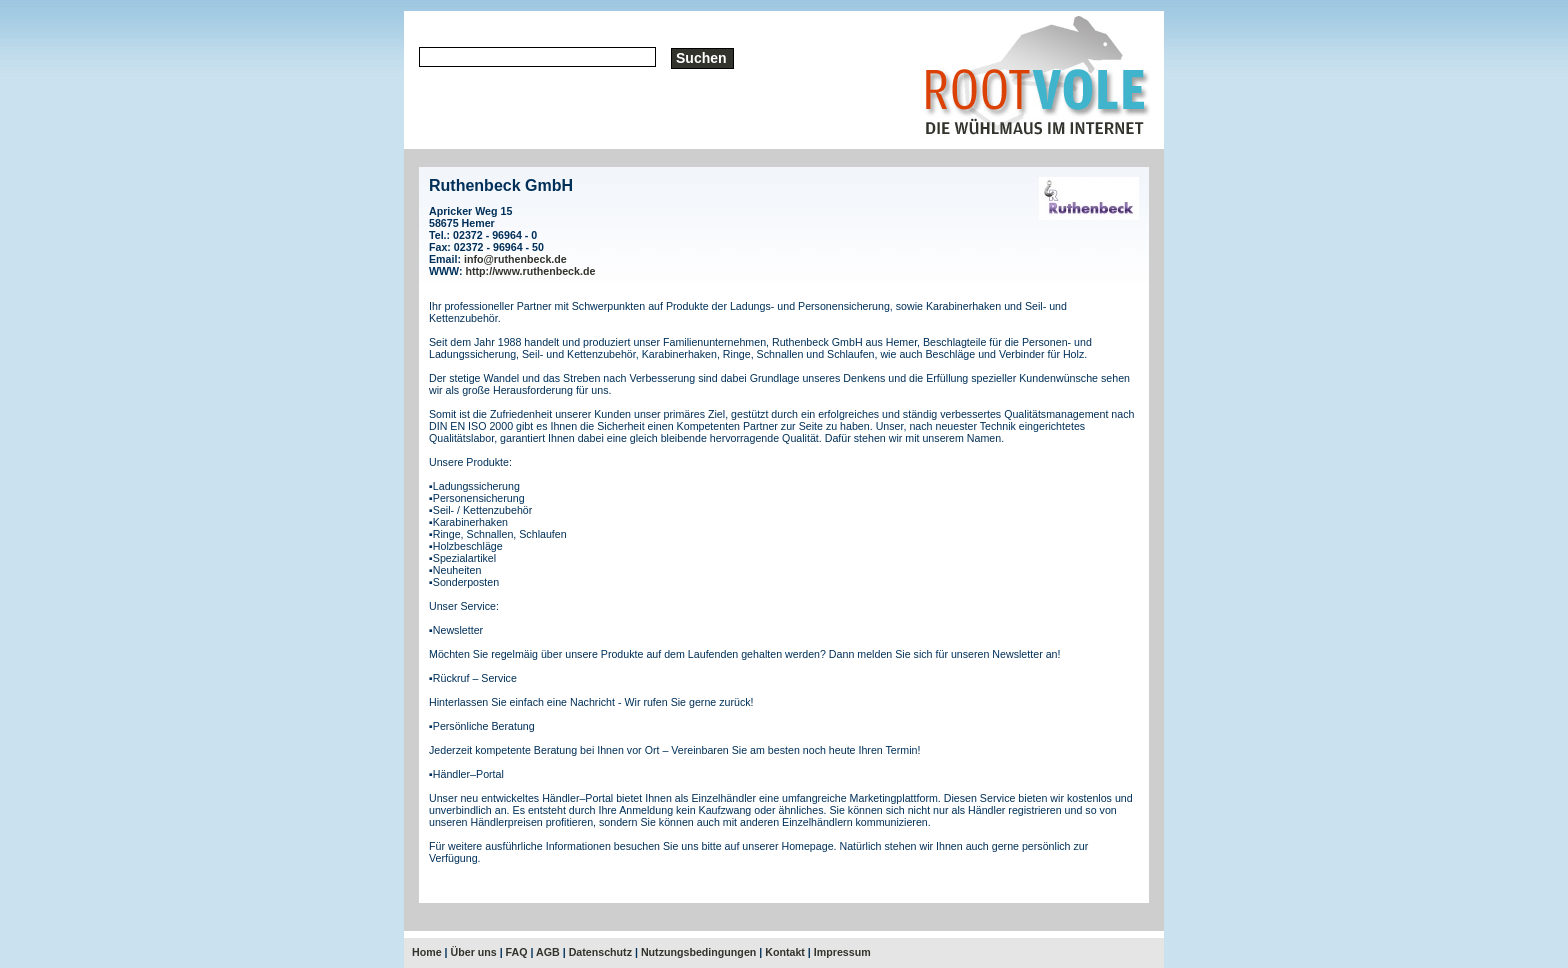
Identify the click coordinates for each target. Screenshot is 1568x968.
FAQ (517, 952)
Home (427, 952)
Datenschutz (600, 952)
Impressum (842, 952)
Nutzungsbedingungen (698, 952)
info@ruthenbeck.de (515, 259)
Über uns (474, 952)
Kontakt (785, 952)
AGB (548, 952)
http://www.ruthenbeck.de (531, 271)
